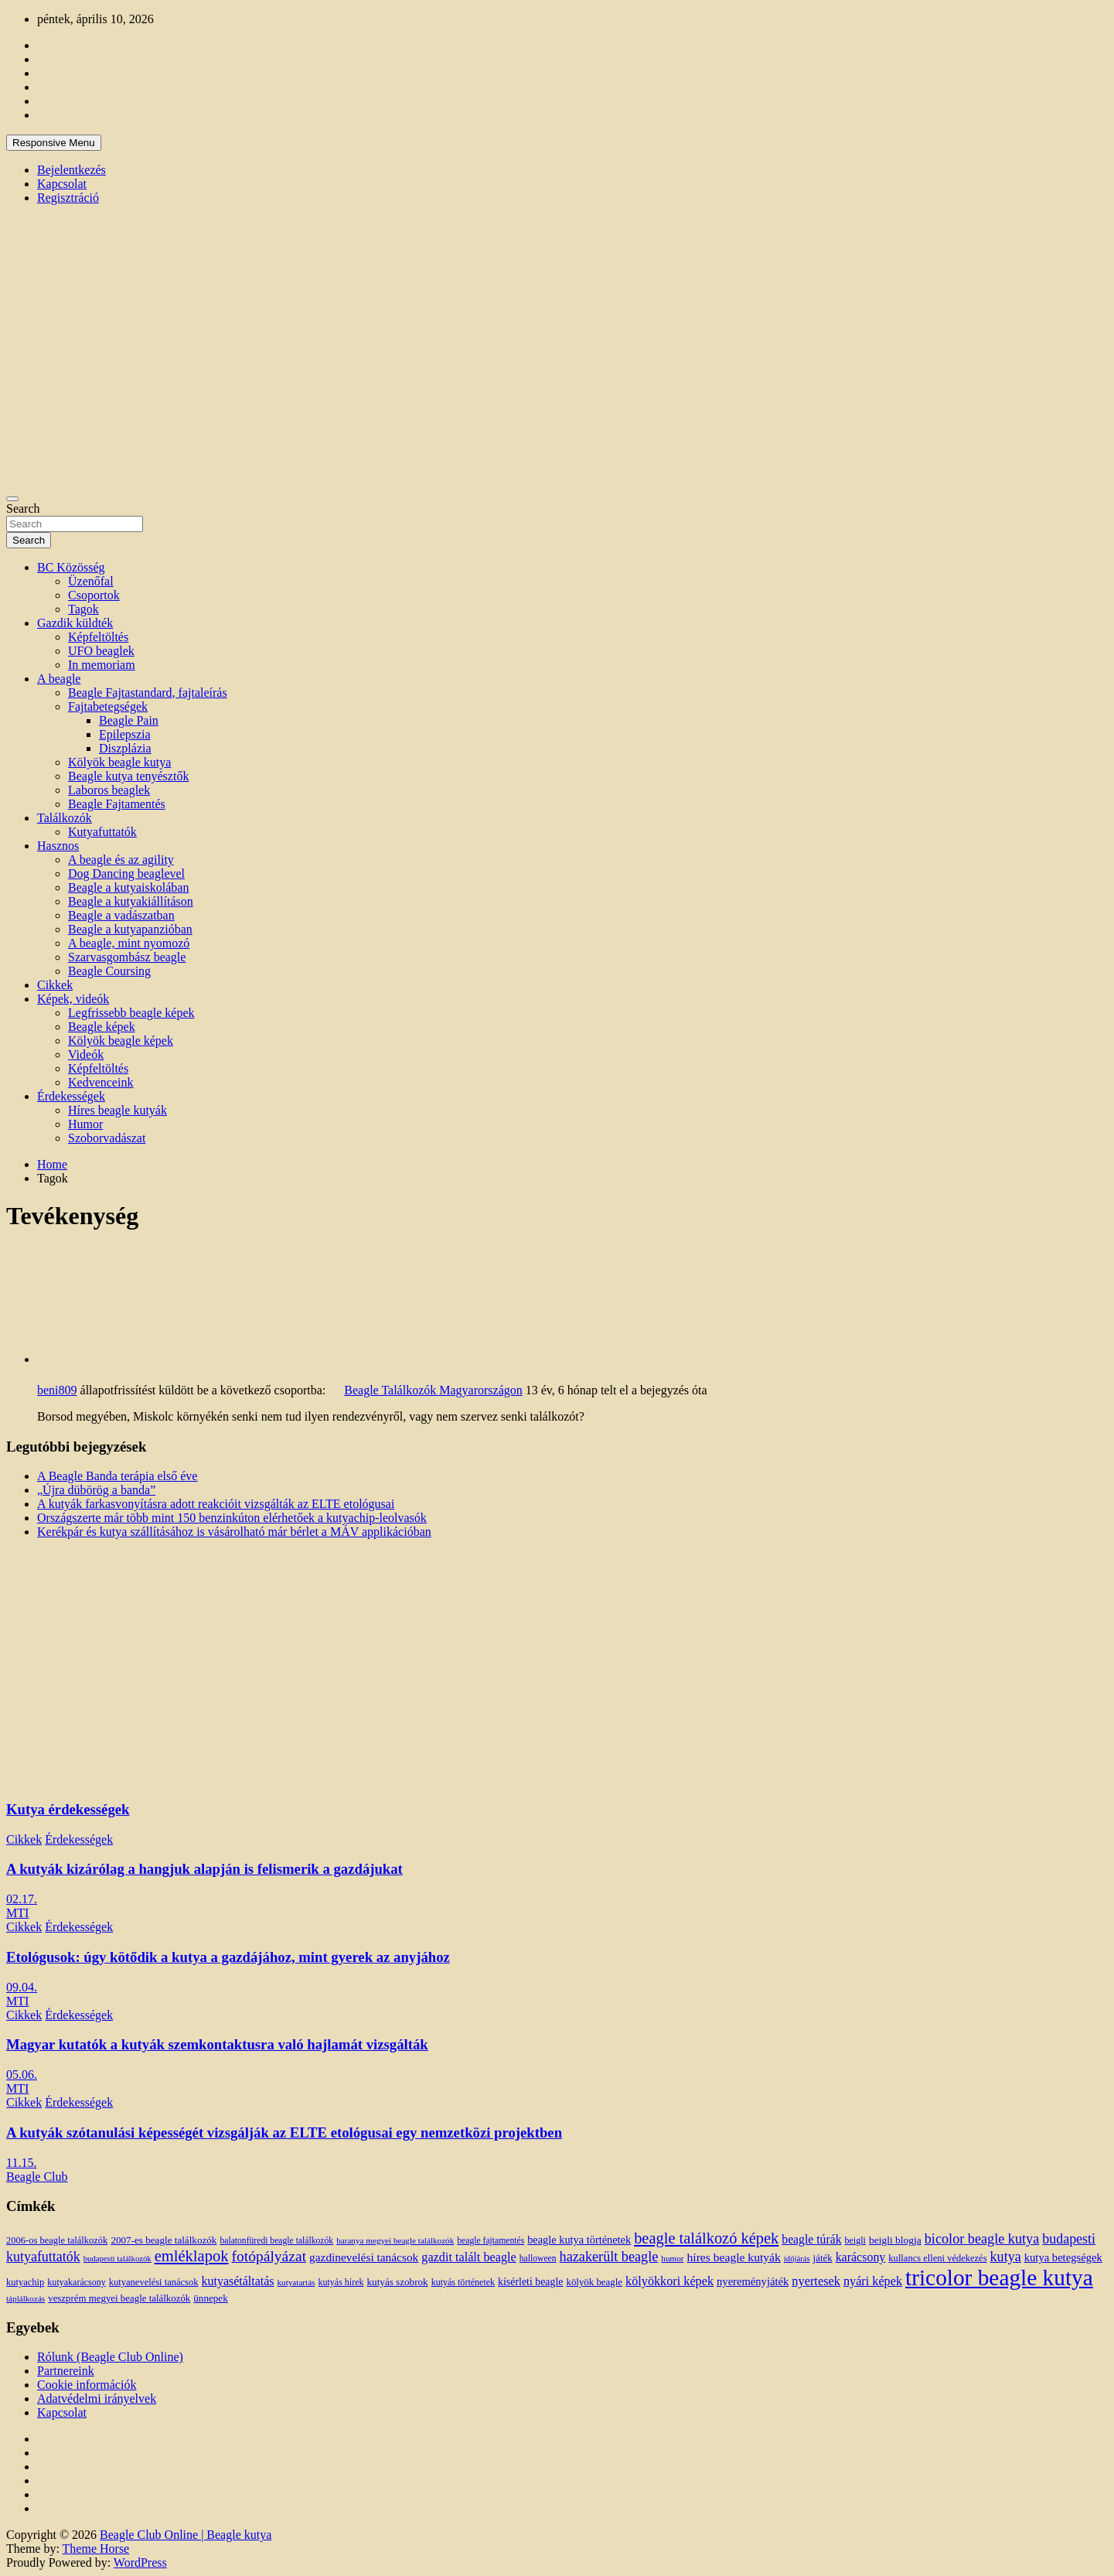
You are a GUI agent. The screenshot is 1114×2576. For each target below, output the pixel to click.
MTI (17, 1912)
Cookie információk (86, 2384)
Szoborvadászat (106, 1138)
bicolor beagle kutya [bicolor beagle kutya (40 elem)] (982, 2239)
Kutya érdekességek (67, 1809)
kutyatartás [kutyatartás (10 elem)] (296, 2282)
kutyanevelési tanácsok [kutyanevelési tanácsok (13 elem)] (154, 2282)
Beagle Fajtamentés (116, 803)
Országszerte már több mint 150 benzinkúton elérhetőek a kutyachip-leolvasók (232, 1517)
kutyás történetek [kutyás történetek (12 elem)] (463, 2282)
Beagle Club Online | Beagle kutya (185, 2534)
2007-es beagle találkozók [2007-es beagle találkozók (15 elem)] (163, 2240)
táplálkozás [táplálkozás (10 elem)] (25, 2298)
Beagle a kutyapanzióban (130, 929)
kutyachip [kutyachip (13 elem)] (25, 2282)
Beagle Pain (128, 720)
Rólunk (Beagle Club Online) (110, 2356)
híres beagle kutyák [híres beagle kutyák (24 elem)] (733, 2257)
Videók (86, 1054)
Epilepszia (125, 734)
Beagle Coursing (109, 971)
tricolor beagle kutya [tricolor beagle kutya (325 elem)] (999, 2277)
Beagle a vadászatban (121, 915)
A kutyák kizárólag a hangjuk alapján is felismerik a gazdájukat (204, 1869)
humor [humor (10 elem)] (672, 2258)
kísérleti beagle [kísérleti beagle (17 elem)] (530, 2282)
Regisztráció (68, 197)
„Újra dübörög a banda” (96, 1489)
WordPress (140, 2562)
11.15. (21, 2162)
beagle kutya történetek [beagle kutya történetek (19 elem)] (579, 2239)
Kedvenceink (100, 1082)
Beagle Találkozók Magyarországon (433, 1390)
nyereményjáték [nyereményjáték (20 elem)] (753, 2281)
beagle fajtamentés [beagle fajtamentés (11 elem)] (490, 2241)
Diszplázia (125, 748)
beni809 (57, 1390)
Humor (85, 1124)
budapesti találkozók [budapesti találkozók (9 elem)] (117, 2258)
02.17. (21, 1899)
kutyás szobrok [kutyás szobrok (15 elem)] (397, 2282)
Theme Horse (96, 2548)
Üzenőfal (91, 581)
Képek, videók (73, 998)
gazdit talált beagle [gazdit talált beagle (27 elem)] (468, 2257)
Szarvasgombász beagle (127, 957)
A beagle (58, 678)
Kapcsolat (62, 183)
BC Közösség (71, 567)
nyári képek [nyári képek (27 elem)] (872, 2281)
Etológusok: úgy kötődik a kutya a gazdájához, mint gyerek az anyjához (228, 1957)
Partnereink (65, 2370)
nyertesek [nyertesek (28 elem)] (816, 2281)
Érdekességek (71, 1096)
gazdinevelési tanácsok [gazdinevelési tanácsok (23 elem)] (363, 2257)
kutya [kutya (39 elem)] (1005, 2256)
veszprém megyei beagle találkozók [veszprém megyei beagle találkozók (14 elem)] (119, 2298)
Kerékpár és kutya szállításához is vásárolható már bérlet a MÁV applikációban (234, 1531)
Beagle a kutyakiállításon (130, 901)
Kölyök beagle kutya (119, 762)
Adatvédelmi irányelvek (96, 2398)
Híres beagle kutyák (117, 1110)
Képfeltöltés (98, 636)
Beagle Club (37, 2176)
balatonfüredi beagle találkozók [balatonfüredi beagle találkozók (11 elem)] (276, 2241)
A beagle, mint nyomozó (128, 943)
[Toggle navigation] (12, 498)
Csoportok (94, 595)
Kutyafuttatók (102, 831)
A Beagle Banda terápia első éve (117, 1475)
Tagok (83, 609)
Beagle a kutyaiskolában (128, 887)
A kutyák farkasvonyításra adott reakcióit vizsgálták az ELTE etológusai (215, 1503)
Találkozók (64, 817)
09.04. (21, 1987)
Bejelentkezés (71, 169)
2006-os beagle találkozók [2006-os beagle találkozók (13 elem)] (56, 2240)
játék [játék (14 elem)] (823, 2258)
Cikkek (55, 984)
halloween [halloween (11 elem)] (538, 2259)
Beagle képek (101, 1026)
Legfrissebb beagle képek (131, 1012)
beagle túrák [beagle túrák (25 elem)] (811, 2239)
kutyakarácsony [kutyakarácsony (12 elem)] (76, 2282)
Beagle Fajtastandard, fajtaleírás (147, 692)
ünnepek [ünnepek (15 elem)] (210, 2298)
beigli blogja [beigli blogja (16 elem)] (895, 2240)
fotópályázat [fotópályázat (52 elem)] (268, 2256)
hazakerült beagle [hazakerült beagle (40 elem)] (609, 2256)
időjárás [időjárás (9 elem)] (797, 2258)
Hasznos (58, 845)
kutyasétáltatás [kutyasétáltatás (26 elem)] (238, 2281)
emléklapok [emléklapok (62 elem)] (192, 2255)
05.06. (21, 2074)
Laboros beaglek (109, 790)
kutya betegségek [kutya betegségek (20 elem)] (1063, 2257)
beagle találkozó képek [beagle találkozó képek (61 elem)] (706, 2238)
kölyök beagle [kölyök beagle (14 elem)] (594, 2282)
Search (23, 508)
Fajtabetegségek (108, 706)
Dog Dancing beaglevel (126, 873)
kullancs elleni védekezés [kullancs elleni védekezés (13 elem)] (937, 2258)
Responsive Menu (53, 142)
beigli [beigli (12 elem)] (855, 2240)
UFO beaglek (101, 650)
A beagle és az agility (121, 859)
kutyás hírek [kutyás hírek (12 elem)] (340, 2282)
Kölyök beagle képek (120, 1040)
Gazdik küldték (75, 622)
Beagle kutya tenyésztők (128, 776)
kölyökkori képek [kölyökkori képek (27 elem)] (669, 2281)
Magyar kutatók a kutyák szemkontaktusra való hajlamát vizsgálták (217, 2044)
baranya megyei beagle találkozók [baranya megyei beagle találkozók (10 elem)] (395, 2240)
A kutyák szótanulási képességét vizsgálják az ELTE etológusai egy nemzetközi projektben (284, 2132)
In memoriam (101, 664)
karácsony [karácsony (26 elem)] (861, 2257)
